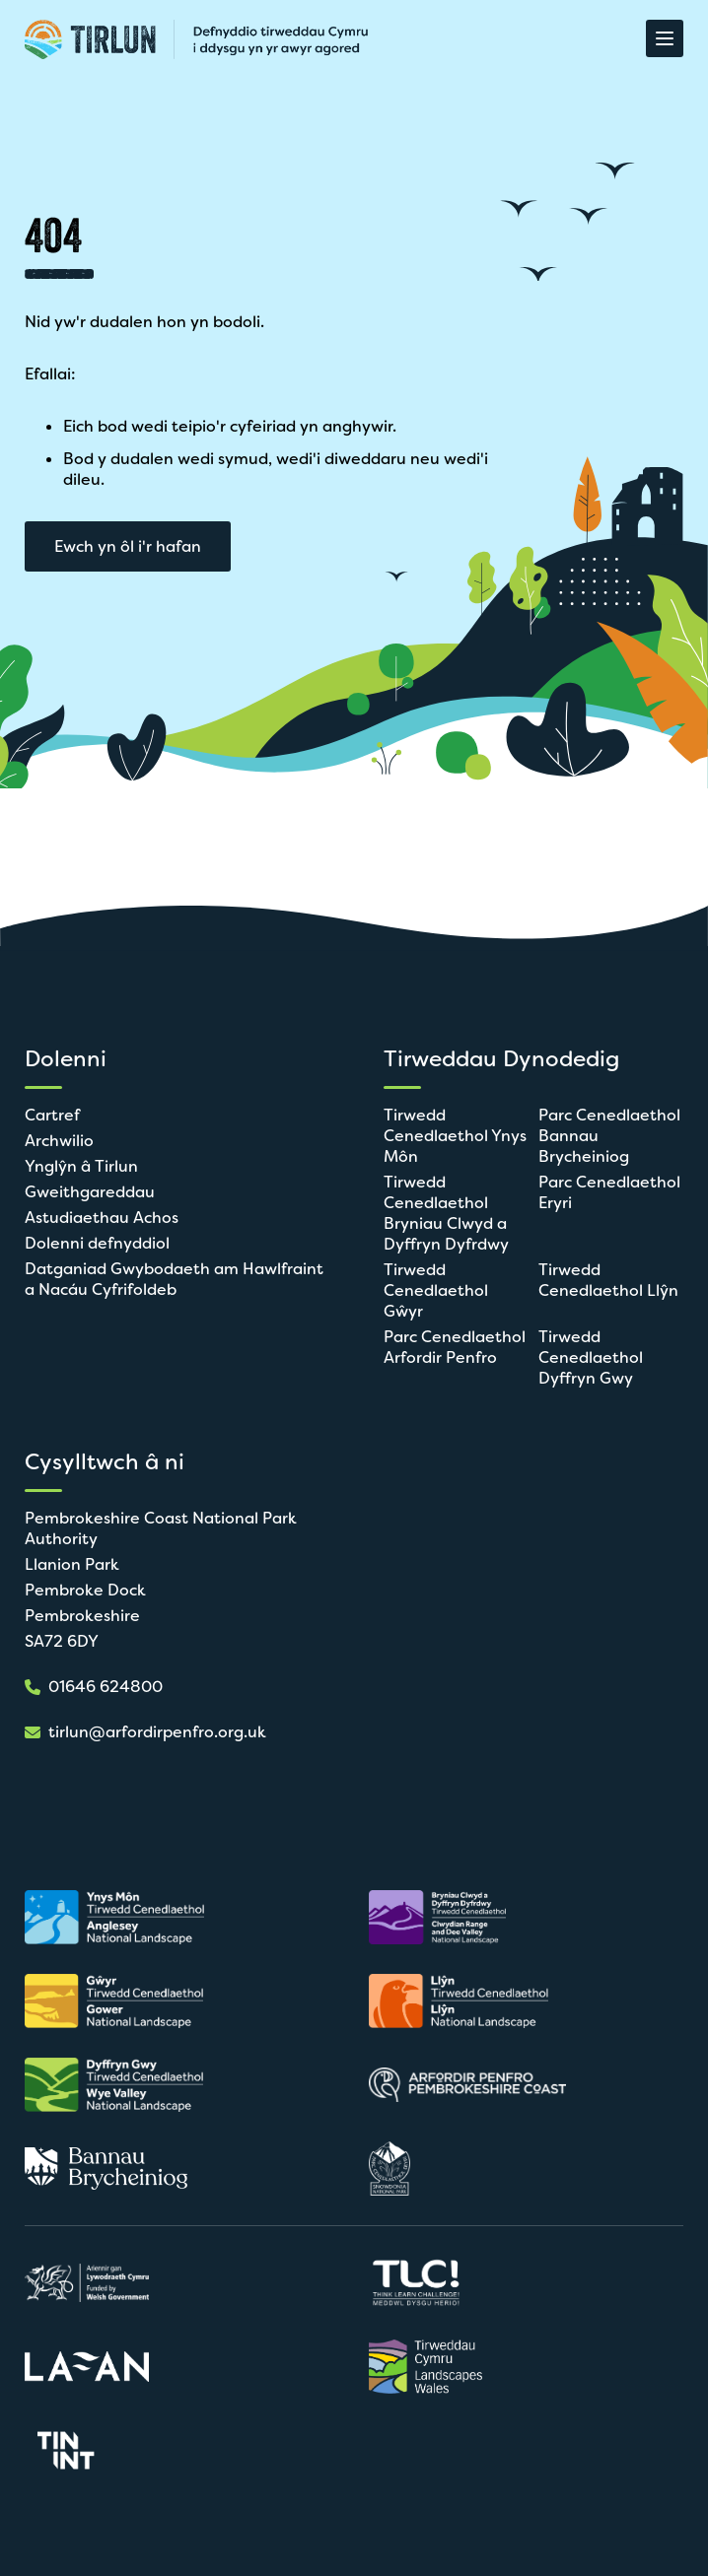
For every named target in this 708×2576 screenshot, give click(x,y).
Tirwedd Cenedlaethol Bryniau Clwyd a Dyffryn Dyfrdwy (446, 1213)
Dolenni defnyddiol (97, 1243)
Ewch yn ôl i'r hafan (127, 546)
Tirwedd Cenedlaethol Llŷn (608, 1280)
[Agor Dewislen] (664, 38)
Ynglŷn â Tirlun (81, 1166)
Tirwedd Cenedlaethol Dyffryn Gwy (590, 1357)
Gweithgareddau (90, 1192)
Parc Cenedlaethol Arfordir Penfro (455, 1347)
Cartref (52, 1115)
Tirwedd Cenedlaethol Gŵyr (436, 1290)
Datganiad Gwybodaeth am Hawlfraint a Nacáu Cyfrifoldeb (174, 1279)
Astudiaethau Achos (101, 1217)
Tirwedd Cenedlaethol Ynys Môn (455, 1136)
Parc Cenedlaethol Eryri (609, 1192)
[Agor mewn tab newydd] (123, 1917)
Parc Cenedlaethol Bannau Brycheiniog (609, 1136)
